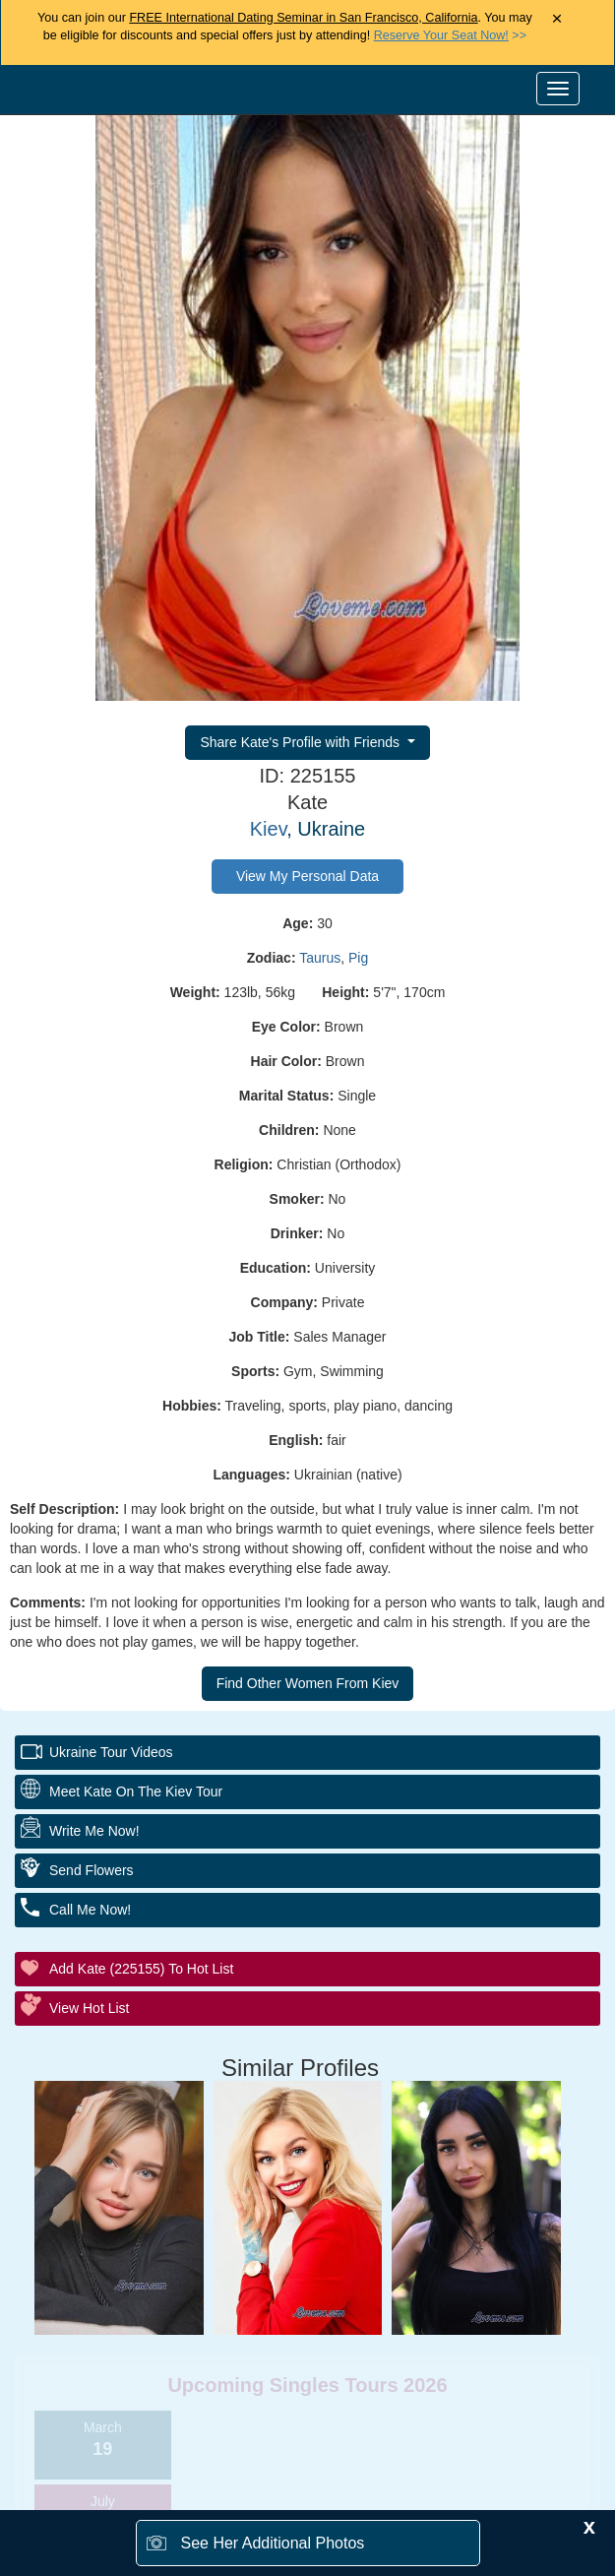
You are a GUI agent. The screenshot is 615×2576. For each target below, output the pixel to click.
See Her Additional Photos (273, 2543)
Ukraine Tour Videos (111, 1752)
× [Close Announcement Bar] (556, 19)
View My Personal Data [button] (307, 876)
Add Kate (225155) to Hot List (141, 1969)
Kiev (268, 829)
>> (450, 35)
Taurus (319, 958)
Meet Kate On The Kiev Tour (135, 1791)
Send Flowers (91, 1870)
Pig (358, 958)
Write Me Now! (94, 1831)
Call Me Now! (90, 1909)
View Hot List (89, 2008)
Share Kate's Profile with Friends (301, 742)
